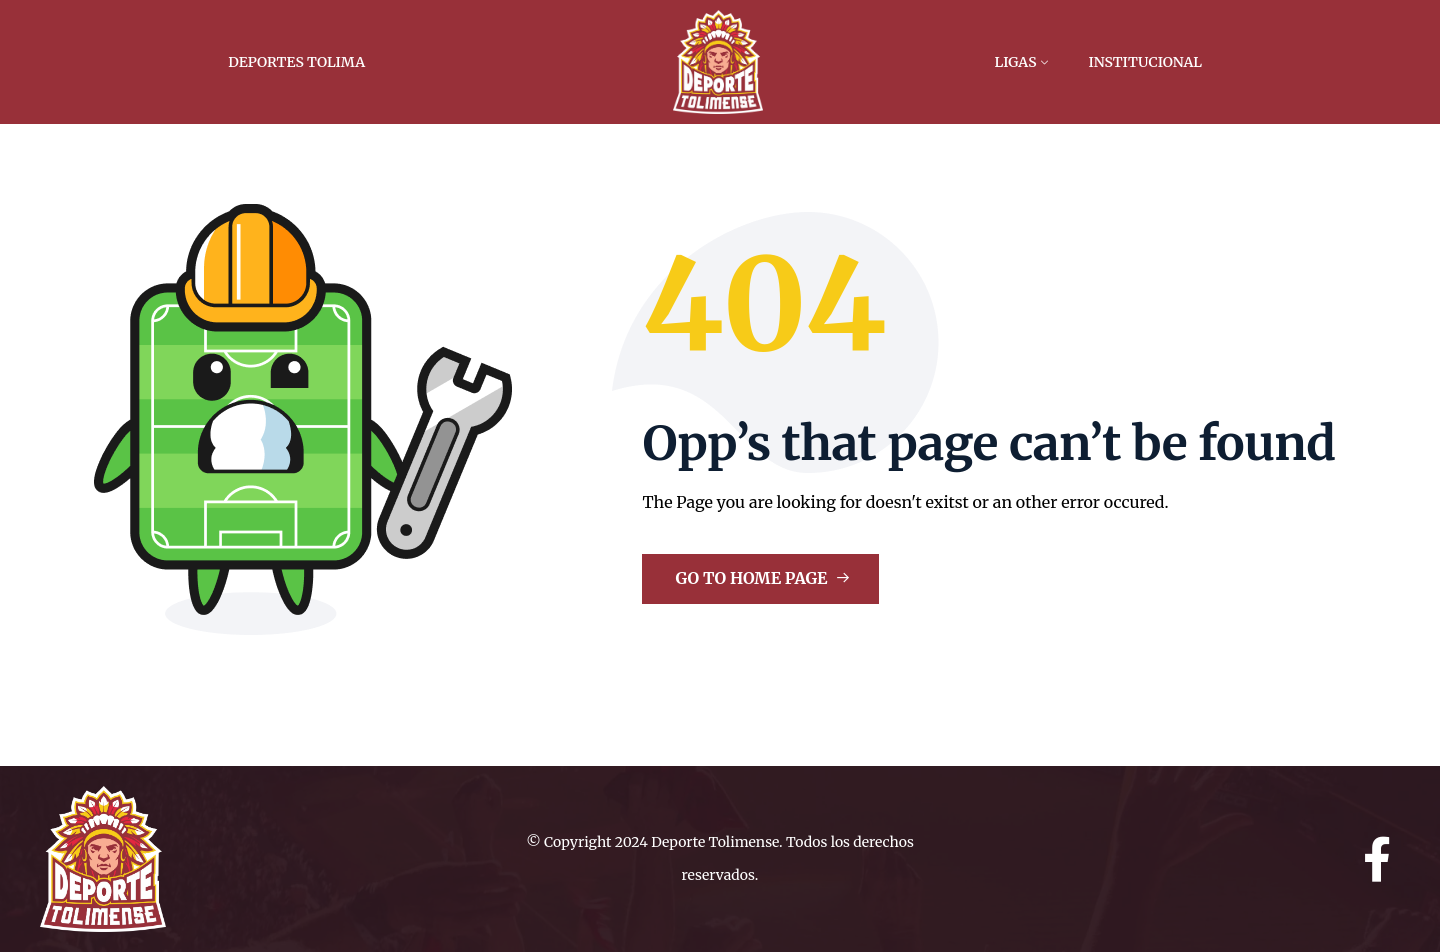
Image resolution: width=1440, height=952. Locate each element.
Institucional (1145, 62)
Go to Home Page (762, 578)
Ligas (1016, 62)
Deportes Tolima (296, 62)
